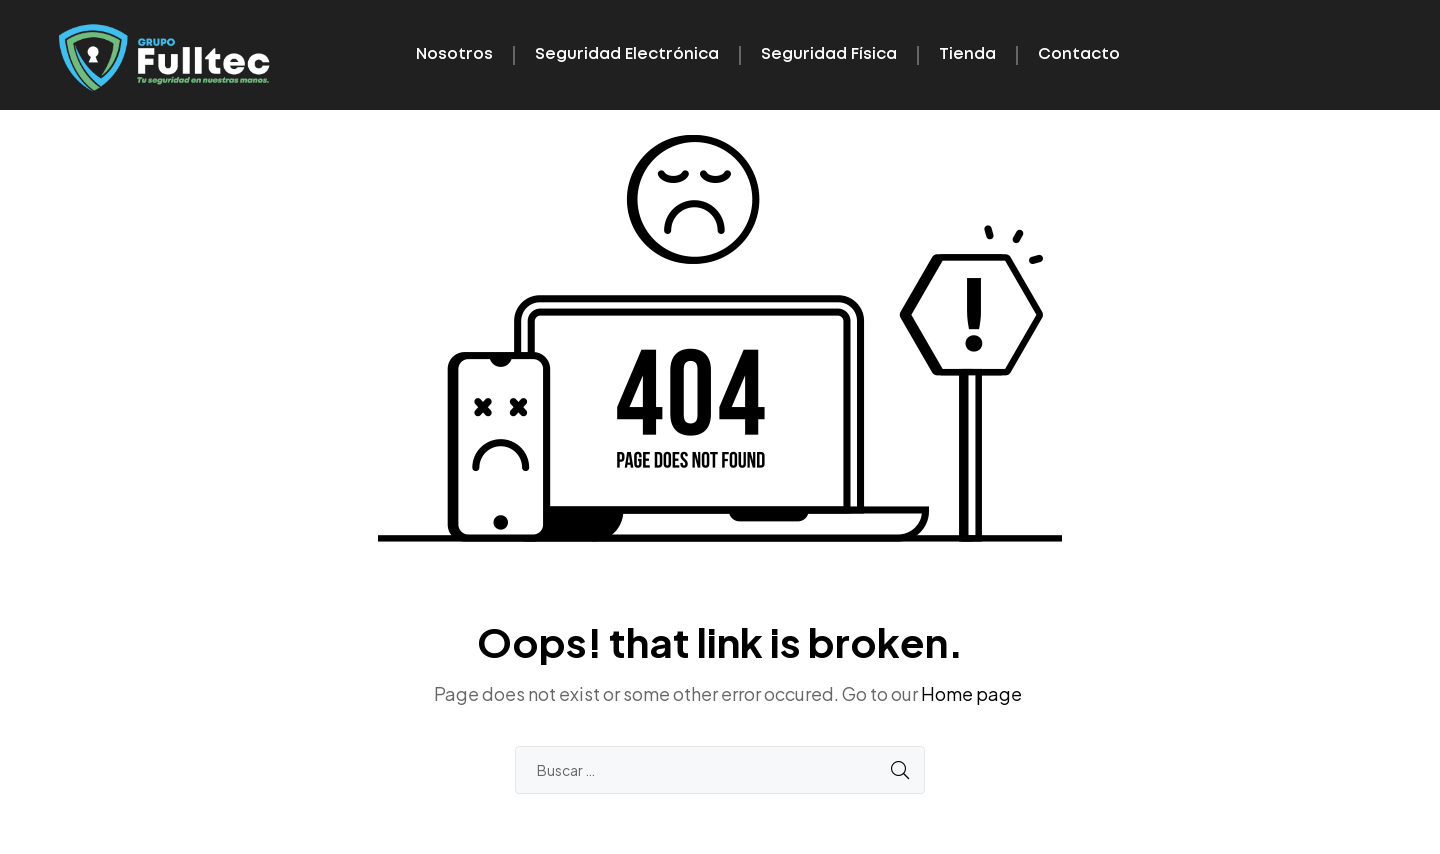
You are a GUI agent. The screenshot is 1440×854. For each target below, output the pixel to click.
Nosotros (454, 54)
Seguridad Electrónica (627, 54)
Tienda (967, 54)
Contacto (1079, 54)
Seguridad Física (829, 54)
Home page (971, 693)
